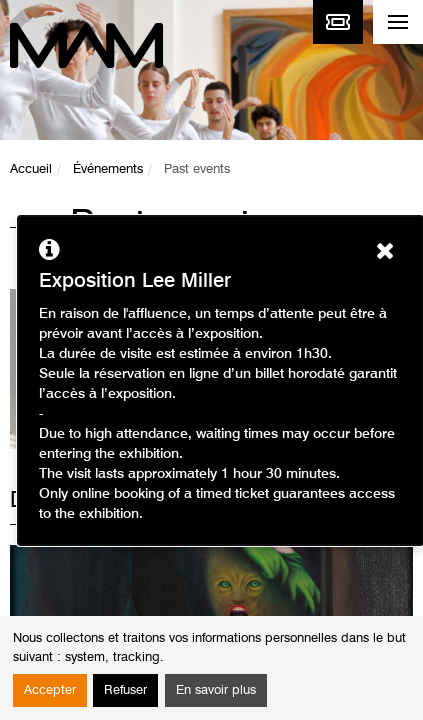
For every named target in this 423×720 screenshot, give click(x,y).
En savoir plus (216, 690)
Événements (108, 169)
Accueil (31, 169)
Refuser (125, 690)
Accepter (50, 690)
